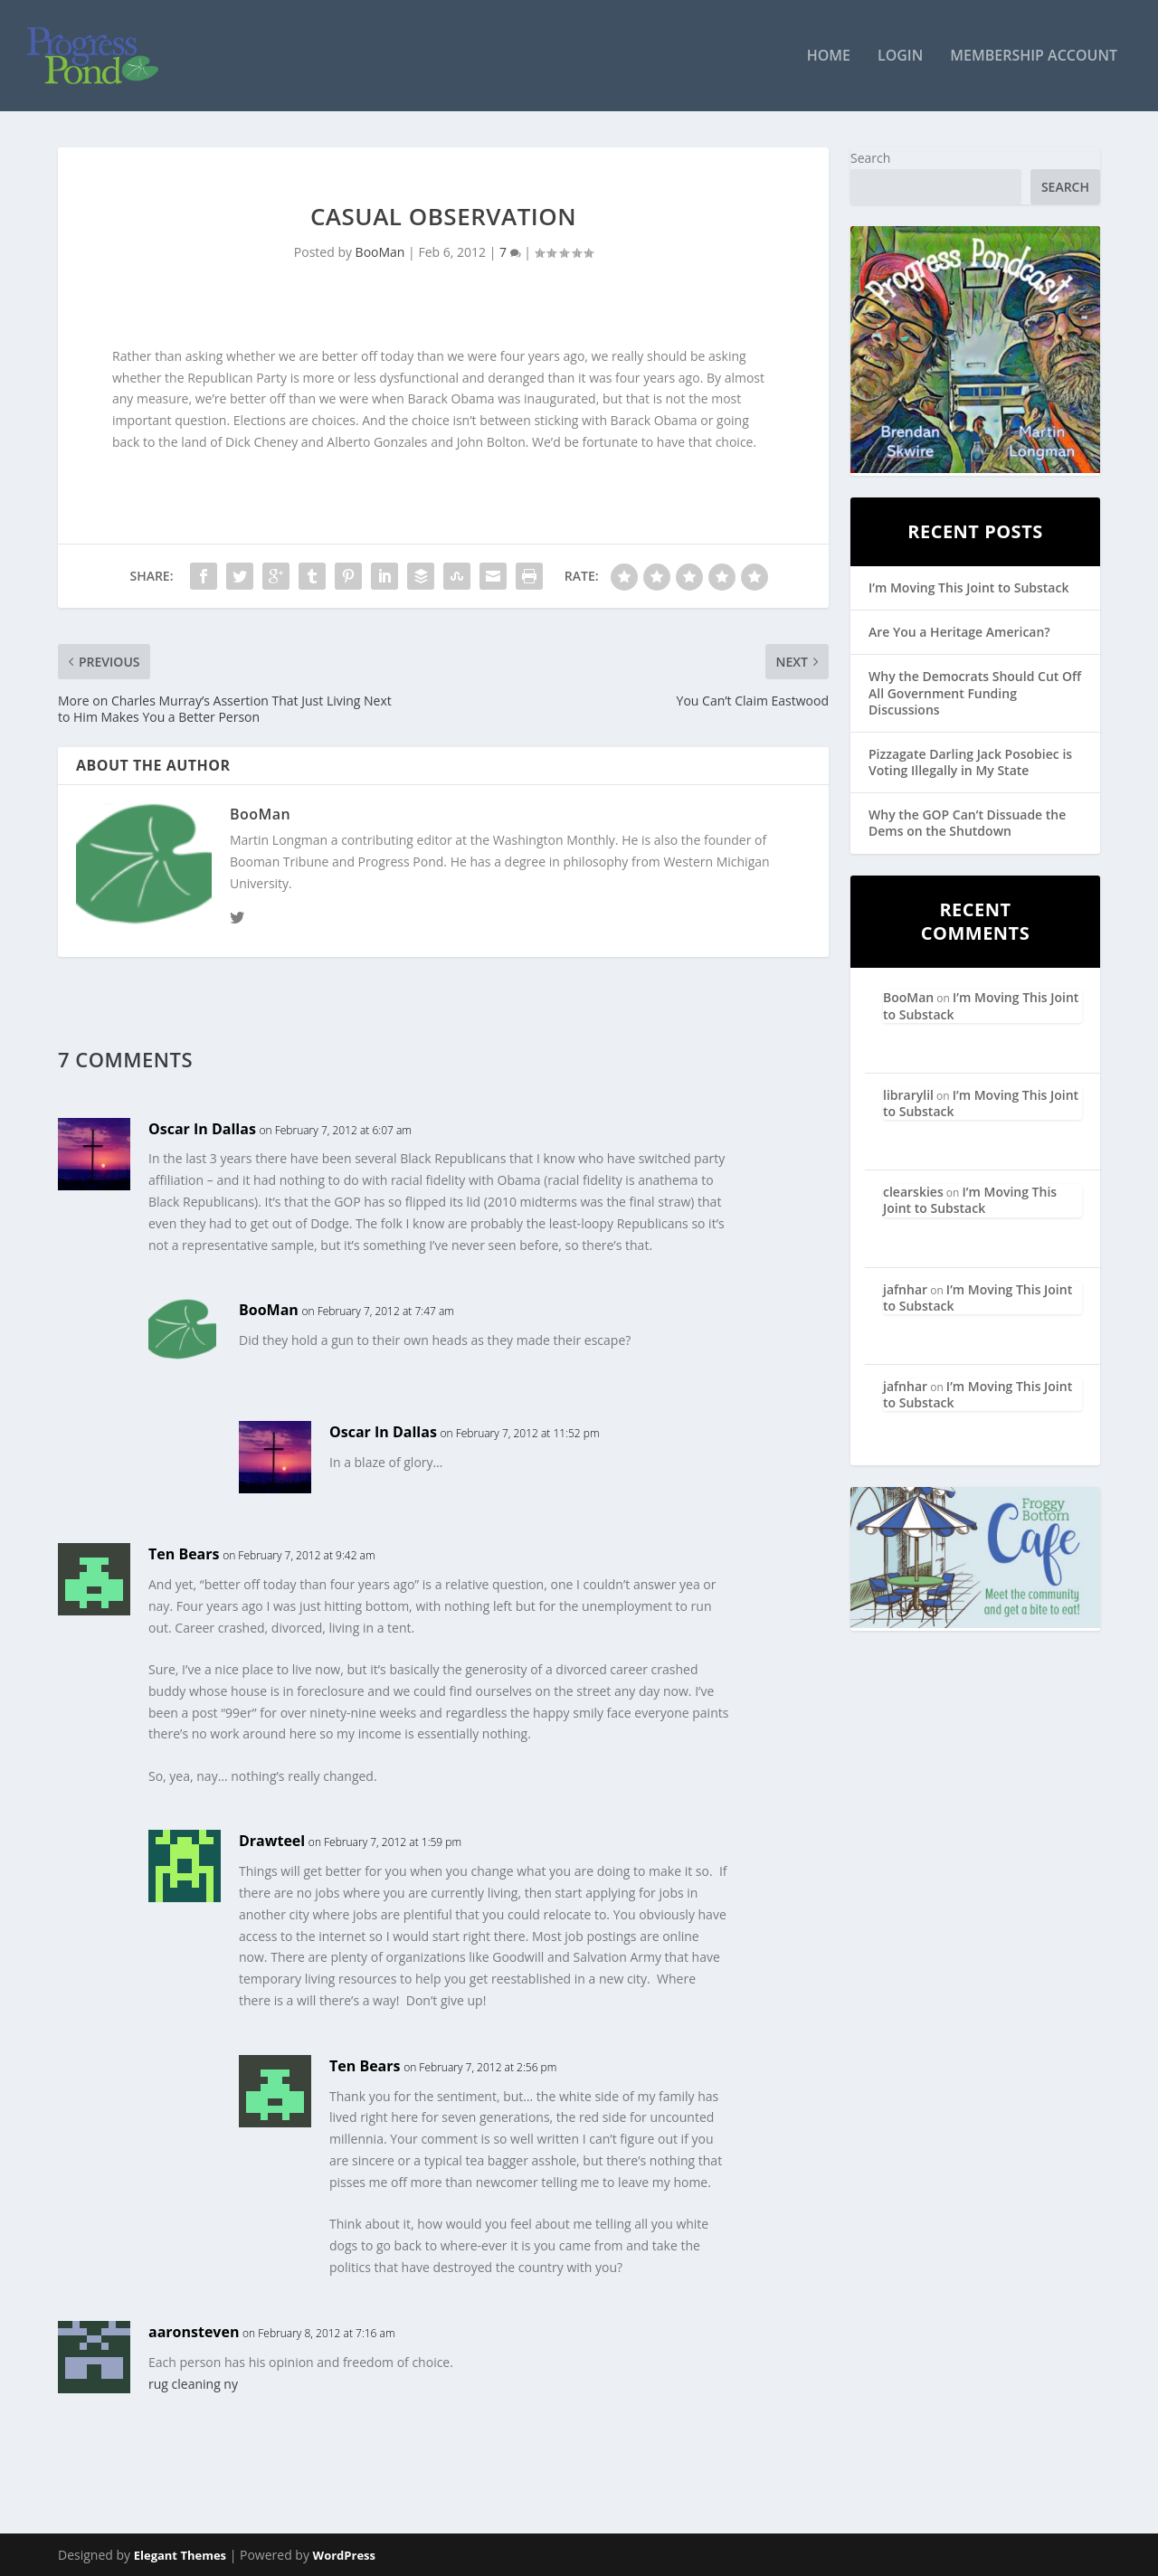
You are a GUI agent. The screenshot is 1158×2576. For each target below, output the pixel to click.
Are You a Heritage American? (959, 632)
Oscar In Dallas (202, 1129)
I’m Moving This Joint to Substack (968, 588)
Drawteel (272, 1842)
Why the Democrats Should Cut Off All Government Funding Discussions (974, 693)
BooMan (380, 252)
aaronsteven (193, 2333)
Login (900, 57)
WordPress (344, 2555)
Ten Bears (183, 1555)
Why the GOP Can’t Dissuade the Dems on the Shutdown (967, 823)
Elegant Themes (180, 2555)
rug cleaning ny (193, 2384)
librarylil (908, 1095)
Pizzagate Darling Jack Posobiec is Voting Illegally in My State (970, 763)
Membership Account (1033, 57)
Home (828, 57)
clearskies (913, 1192)
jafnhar (905, 1289)
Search (870, 158)
